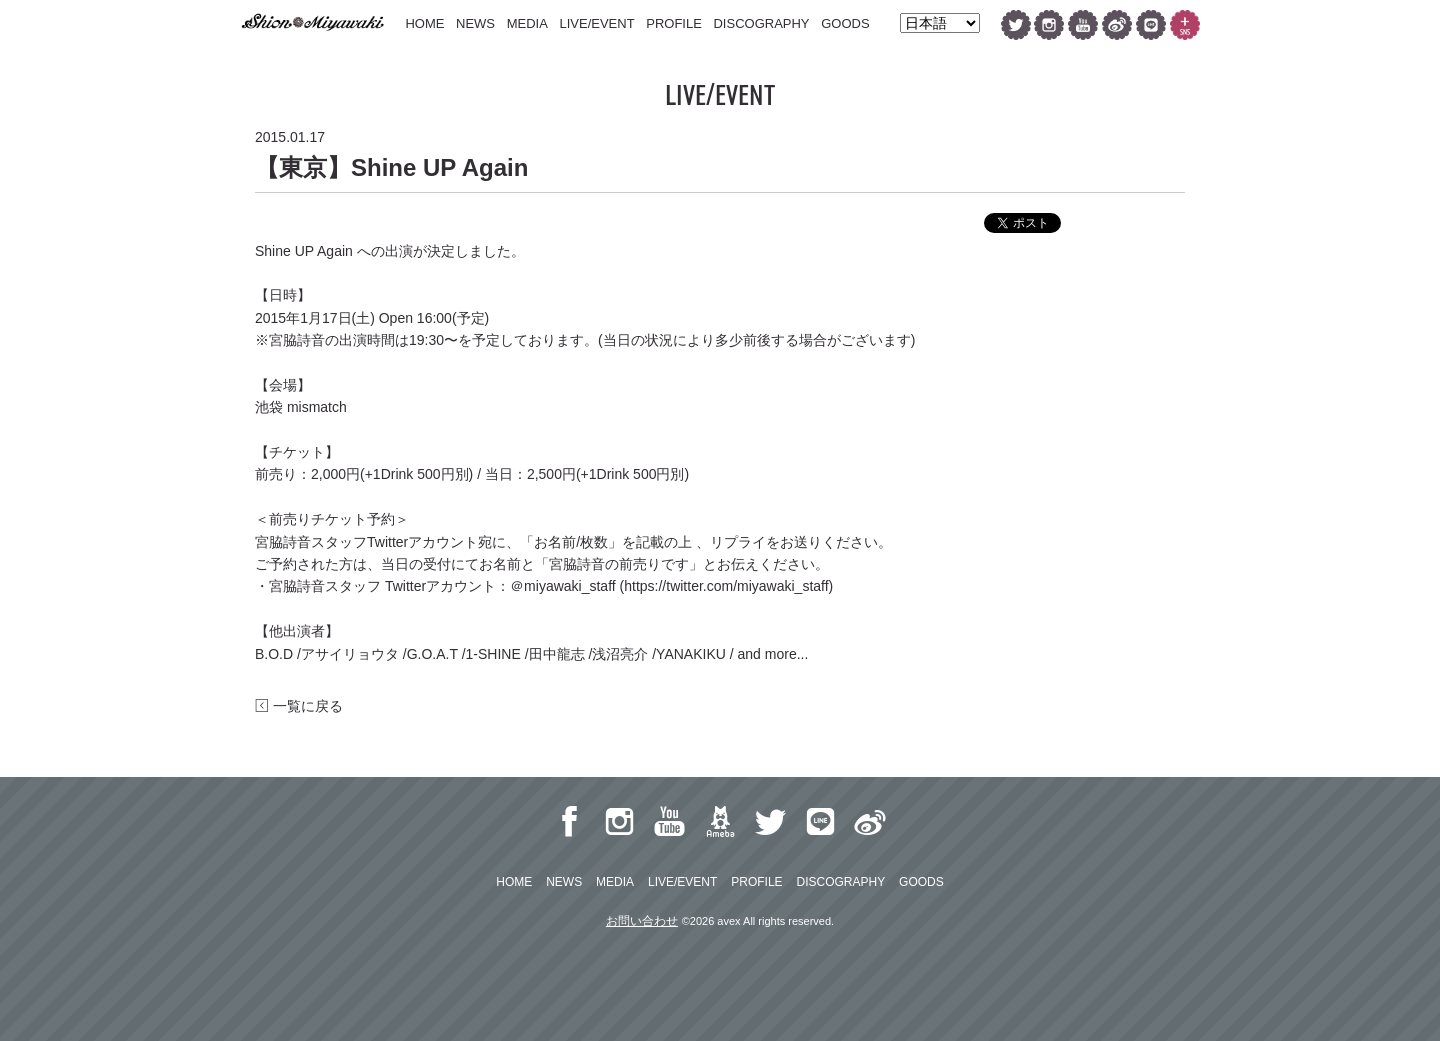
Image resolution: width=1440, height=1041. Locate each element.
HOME (424, 23)
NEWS (475, 23)
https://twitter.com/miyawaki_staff (726, 586)
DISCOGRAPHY (761, 23)
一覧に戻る (299, 706)
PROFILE (674, 23)
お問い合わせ (642, 921)
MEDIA (527, 23)
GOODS (845, 23)
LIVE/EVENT (596, 23)
